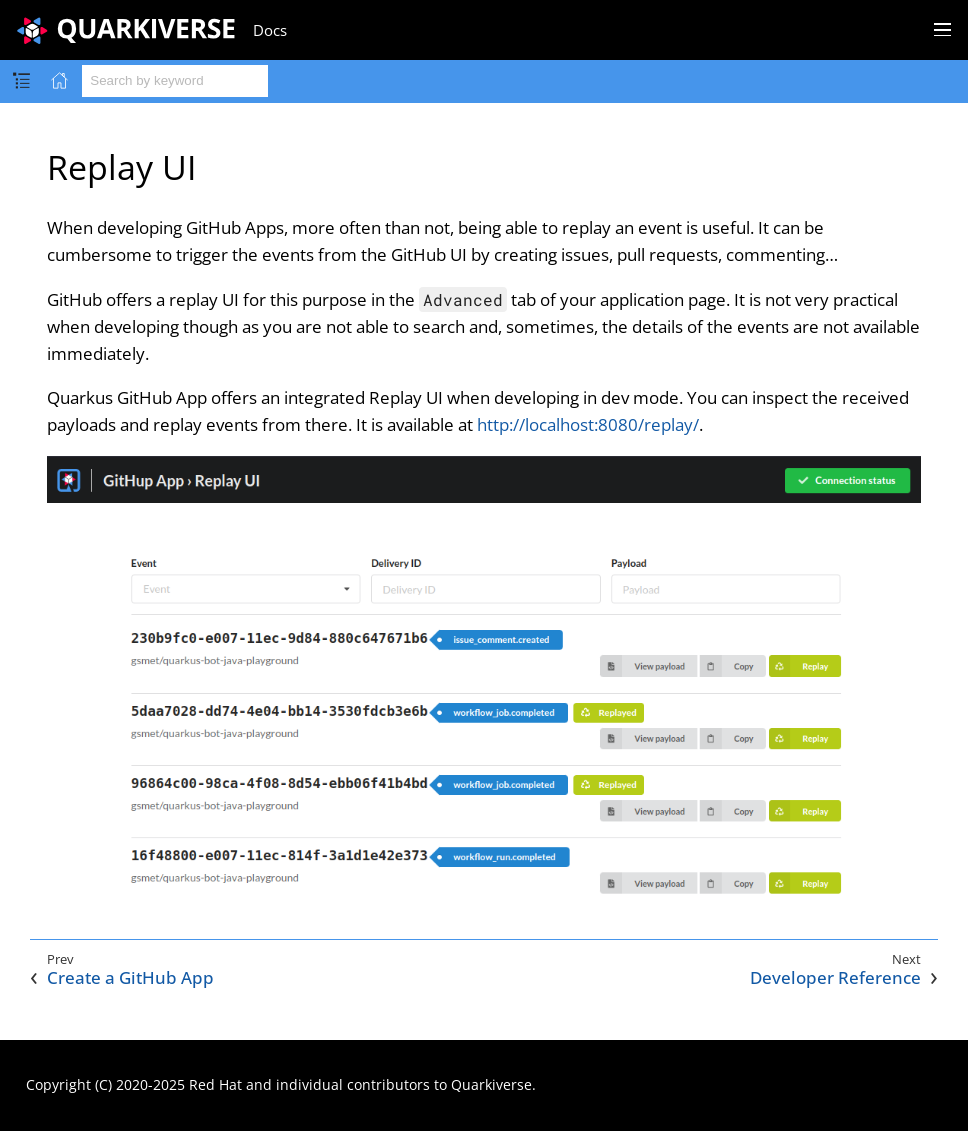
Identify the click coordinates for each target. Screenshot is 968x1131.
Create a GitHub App (130, 978)
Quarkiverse (491, 1084)
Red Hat (215, 1084)
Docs (270, 30)
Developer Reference (835, 978)
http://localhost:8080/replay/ (588, 424)
